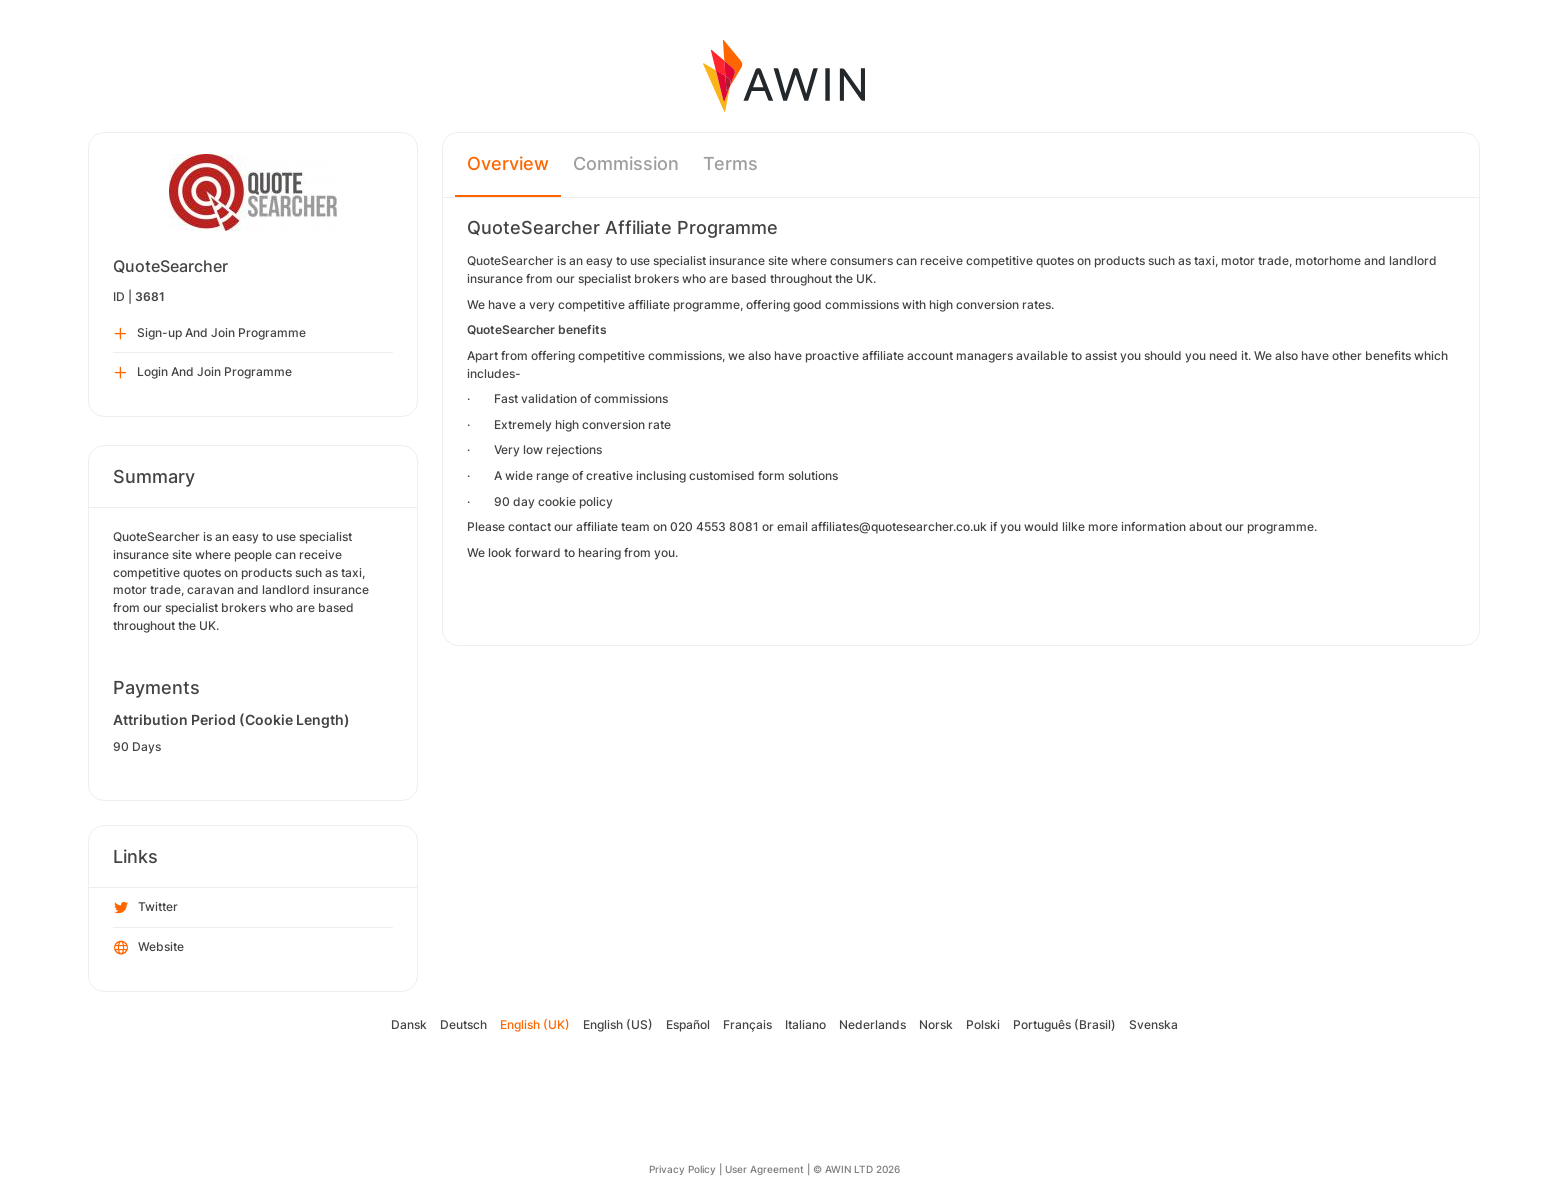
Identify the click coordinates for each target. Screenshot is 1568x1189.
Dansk (409, 1024)
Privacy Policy (682, 1169)
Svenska (1153, 1024)
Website (149, 948)
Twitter (146, 908)
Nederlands (872, 1024)
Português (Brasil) (1064, 1024)
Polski (983, 1024)
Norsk (936, 1024)
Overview (508, 163)
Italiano (805, 1024)
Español (688, 1024)
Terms (730, 163)
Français (747, 1024)
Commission (626, 163)
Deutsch (463, 1024)
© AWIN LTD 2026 (856, 1169)
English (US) (618, 1024)
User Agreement (764, 1169)
